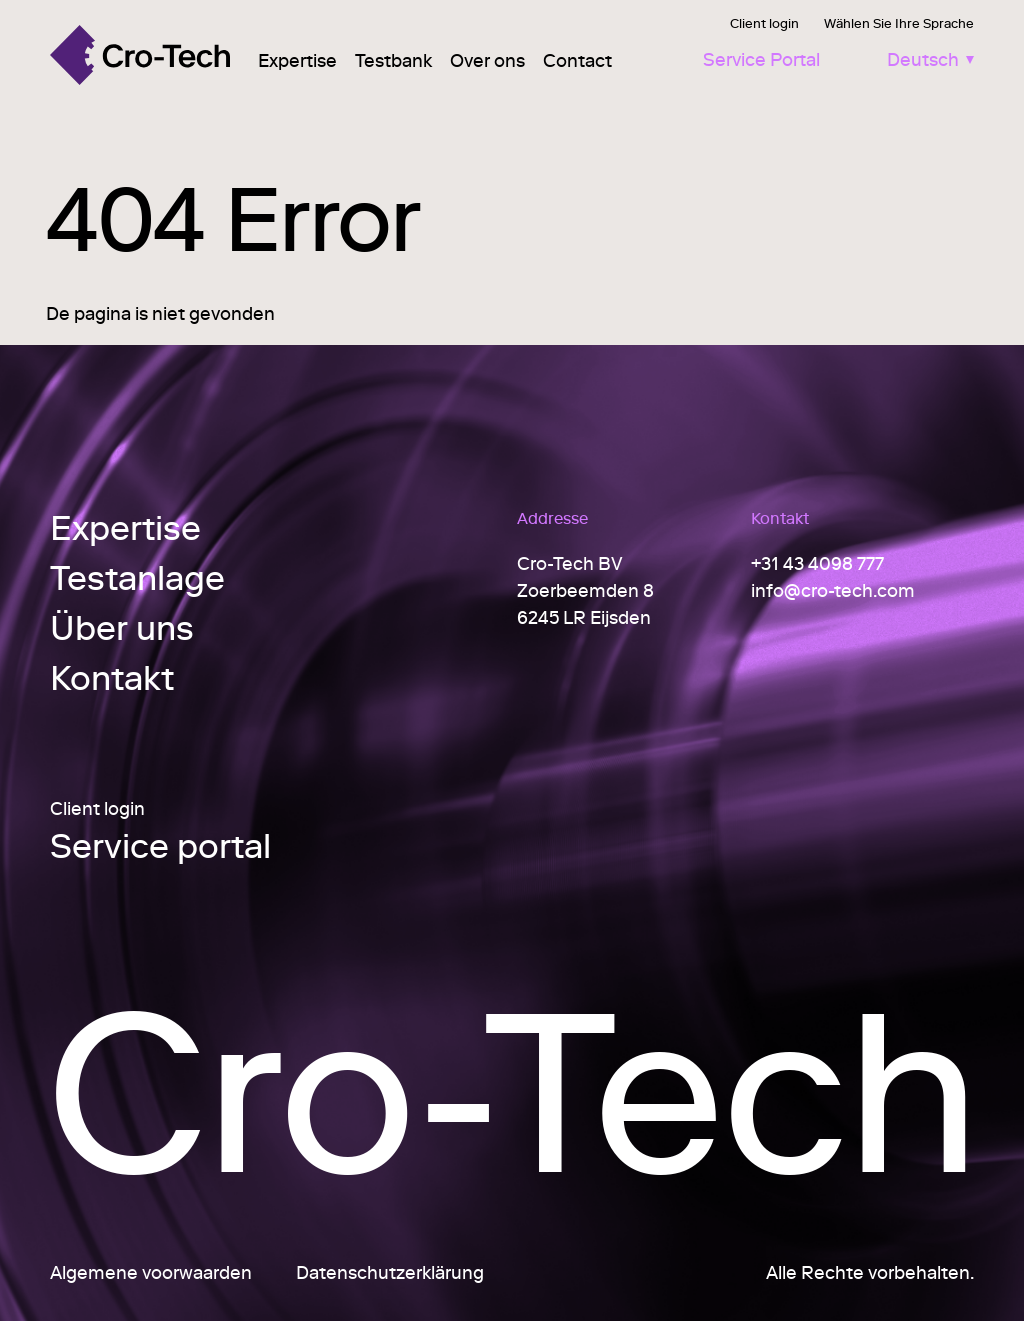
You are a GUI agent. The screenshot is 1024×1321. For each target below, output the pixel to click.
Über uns (122, 627)
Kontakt (112, 677)
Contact (577, 60)
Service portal (160, 848)
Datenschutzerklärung (390, 1272)
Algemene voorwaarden (151, 1272)
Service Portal (761, 59)
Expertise (297, 60)
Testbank (393, 60)
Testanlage (137, 577)
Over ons (487, 60)
